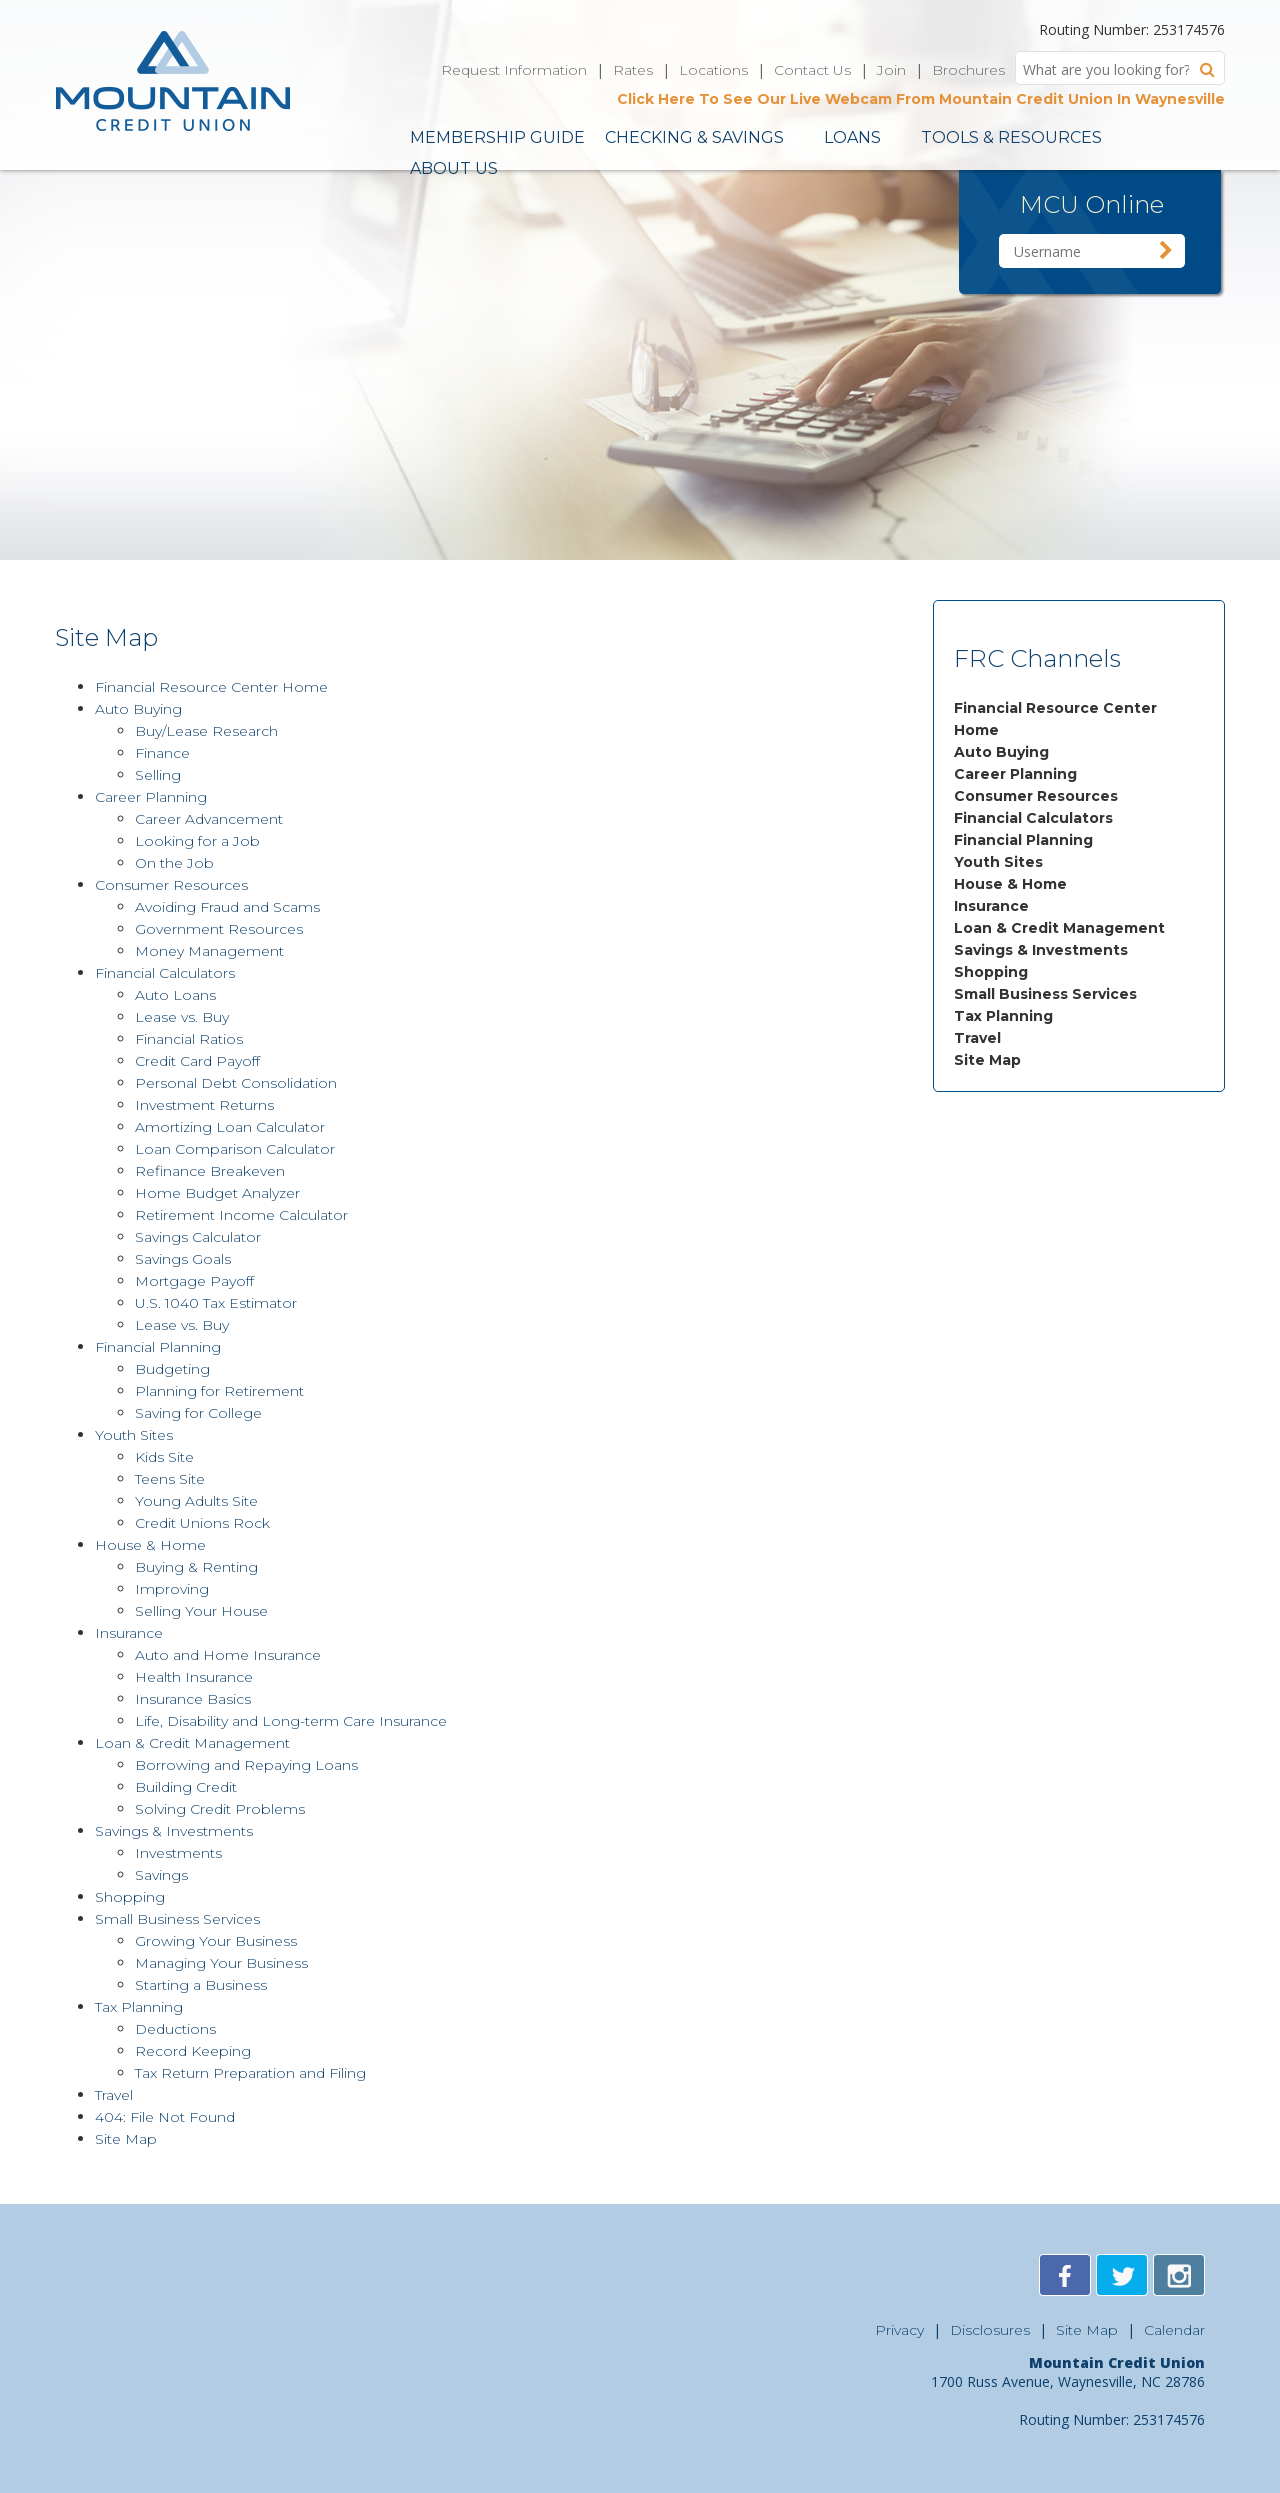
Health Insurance (194, 1677)
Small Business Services (1045, 994)
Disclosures (990, 2330)
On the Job (174, 863)
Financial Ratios (189, 1039)
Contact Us (812, 70)
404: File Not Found (165, 2117)
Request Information (514, 70)
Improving (172, 1589)
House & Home (1010, 884)
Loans (852, 137)
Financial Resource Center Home (211, 687)
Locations (713, 70)
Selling (158, 775)
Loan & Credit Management (1059, 928)
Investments (178, 1853)
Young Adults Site (196, 1501)
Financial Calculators (1033, 818)
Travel (977, 1038)
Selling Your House (201, 1611)
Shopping (991, 972)
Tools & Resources (1011, 137)
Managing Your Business (221, 1963)
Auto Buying (1001, 752)
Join (891, 70)
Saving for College (198, 1413)
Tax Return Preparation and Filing (250, 2073)
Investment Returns (204, 1105)
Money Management (209, 951)
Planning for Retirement (219, 1391)
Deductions (175, 2029)
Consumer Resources (1036, 796)
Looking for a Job (197, 841)
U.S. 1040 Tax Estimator (216, 1303)
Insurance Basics (193, 1699)
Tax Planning (1003, 1016)
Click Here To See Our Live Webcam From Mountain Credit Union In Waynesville (921, 99)
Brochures (968, 70)
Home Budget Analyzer (217, 1193)
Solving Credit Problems (220, 1809)
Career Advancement (209, 819)
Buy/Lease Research (206, 731)
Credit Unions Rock (202, 1523)
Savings (161, 1875)
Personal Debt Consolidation (236, 1083)
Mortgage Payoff (194, 1281)
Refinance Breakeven (210, 1171)
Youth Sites (998, 862)
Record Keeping (193, 2051)
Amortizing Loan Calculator (230, 1127)
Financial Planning (1023, 840)
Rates (633, 70)
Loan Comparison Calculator (235, 1149)
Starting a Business (201, 1985)
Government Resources (219, 929)
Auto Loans (175, 995)
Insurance (991, 906)
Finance (162, 753)
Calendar (1174, 2330)
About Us (454, 168)
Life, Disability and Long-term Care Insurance (291, 1721)
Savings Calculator (198, 1237)
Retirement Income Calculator (241, 1215)
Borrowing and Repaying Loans (246, 1765)
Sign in (1166, 251)
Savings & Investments (1041, 950)
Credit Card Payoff (197, 1061)
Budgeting (172, 1369)
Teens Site (170, 1479)
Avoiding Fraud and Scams (227, 907)
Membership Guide (497, 137)
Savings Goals (183, 1259)
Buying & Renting (196, 1567)
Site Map (987, 1060)
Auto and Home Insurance (228, 1655)
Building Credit (186, 1787)
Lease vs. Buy (182, 1017)
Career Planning (1015, 774)
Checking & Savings (694, 137)
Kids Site (164, 1457)
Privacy (899, 2330)
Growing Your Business (216, 1941)
